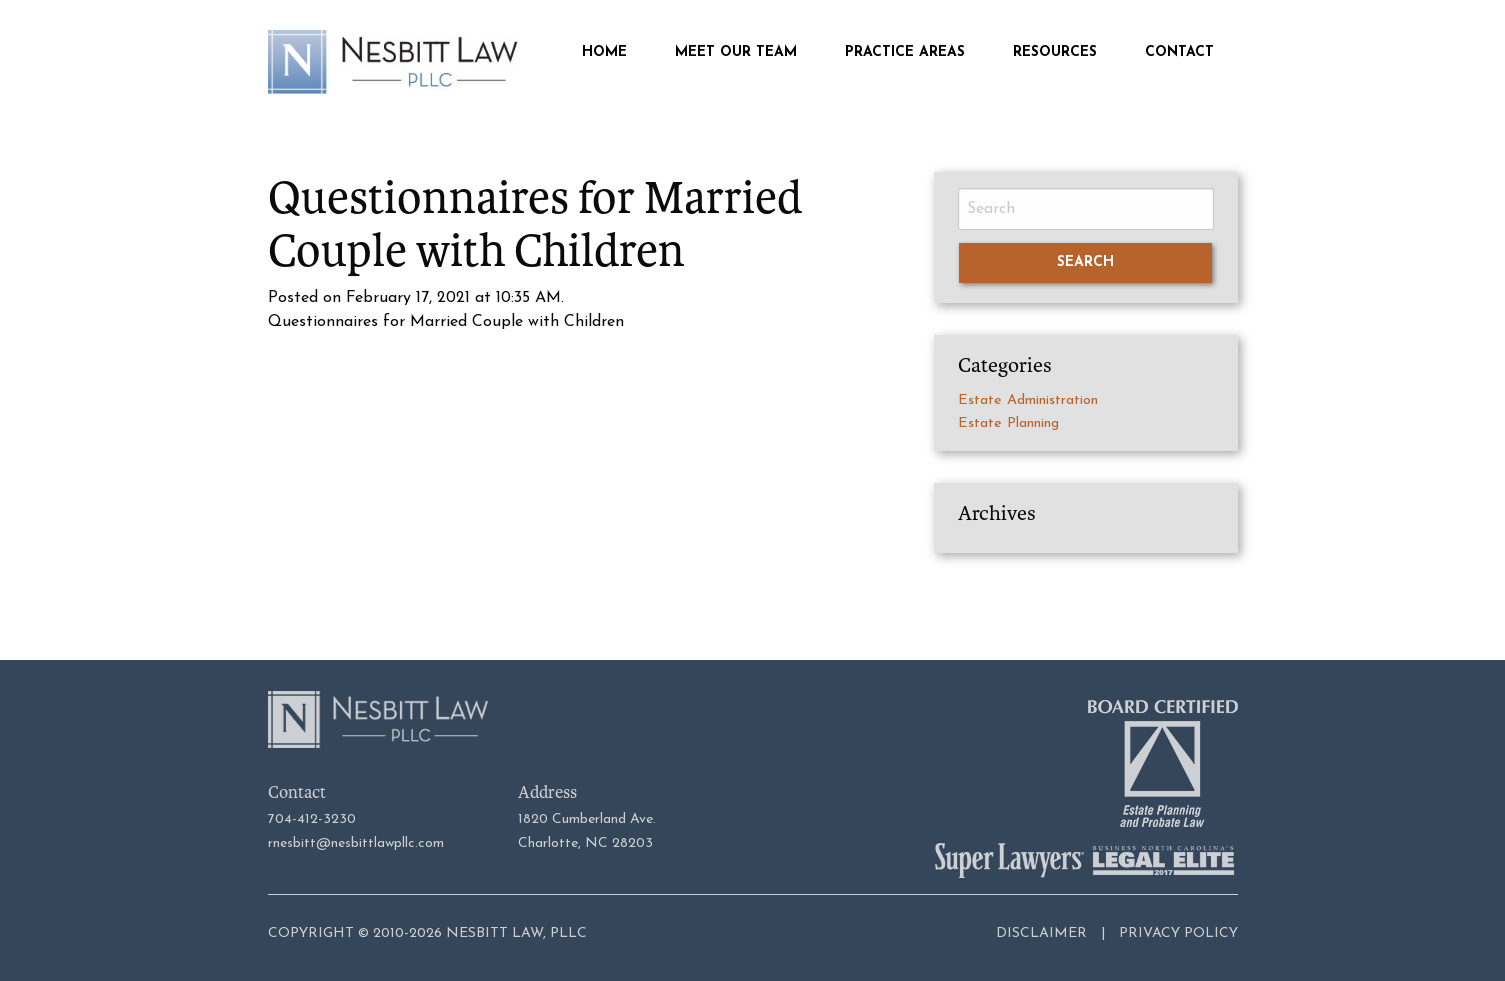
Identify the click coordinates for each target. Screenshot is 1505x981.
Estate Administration (1028, 400)
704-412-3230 (312, 819)
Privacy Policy (1178, 933)
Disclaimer (1041, 933)
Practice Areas (905, 53)
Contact (1179, 53)
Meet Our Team (736, 53)
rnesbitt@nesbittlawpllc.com (356, 843)
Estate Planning (1008, 423)
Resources (1055, 53)
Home (604, 53)
